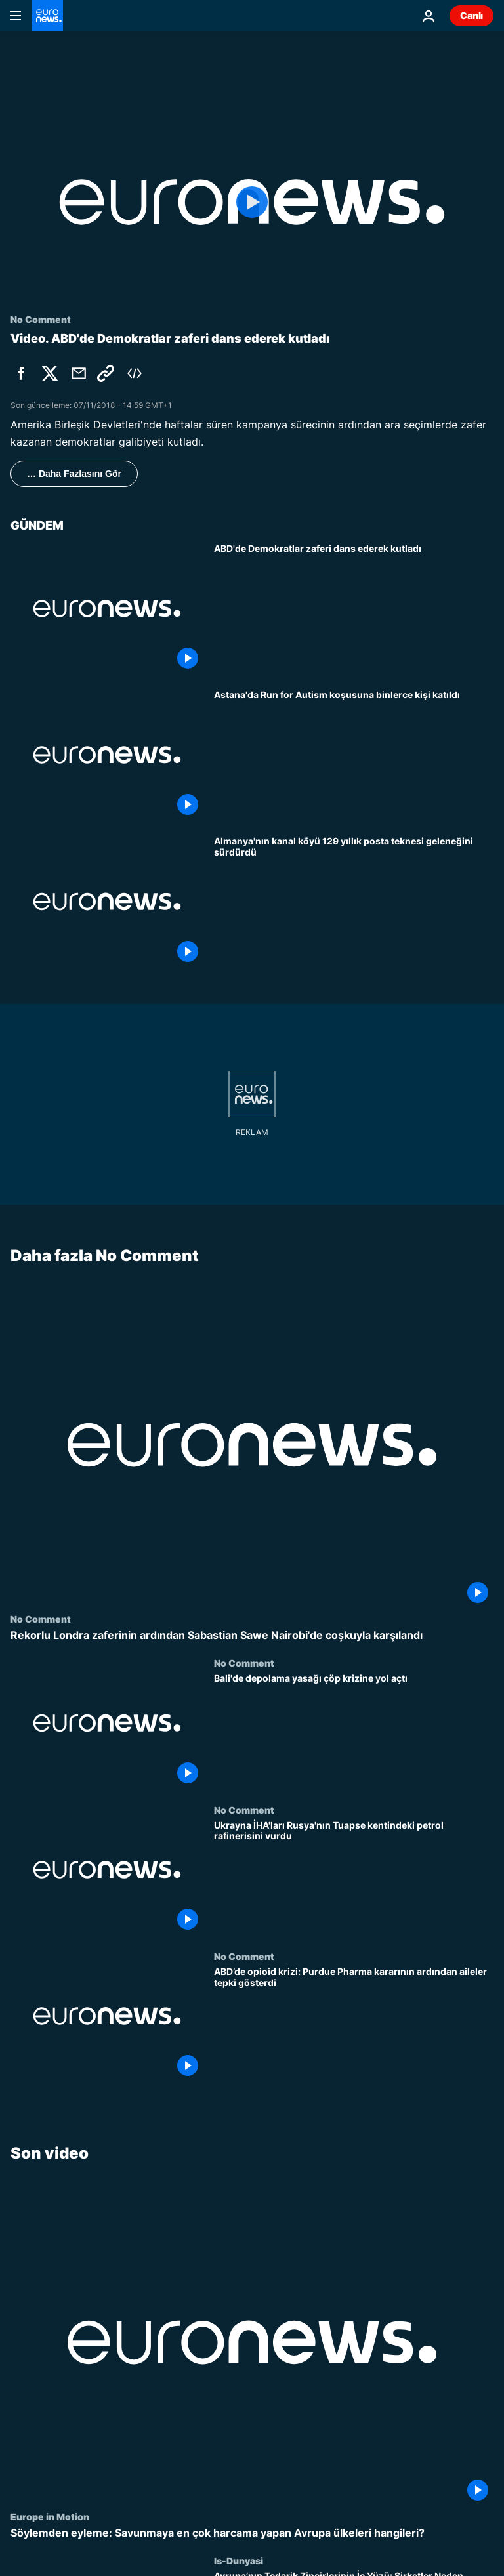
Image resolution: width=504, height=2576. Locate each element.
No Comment (40, 1618)
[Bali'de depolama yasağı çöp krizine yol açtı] (354, 1730)
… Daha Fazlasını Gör (74, 473)
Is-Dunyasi (238, 2560)
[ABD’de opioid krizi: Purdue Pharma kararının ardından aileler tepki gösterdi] (354, 2023)
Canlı (471, 15)
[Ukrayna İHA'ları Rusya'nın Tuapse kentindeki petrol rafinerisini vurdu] (354, 1876)
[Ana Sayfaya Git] (47, 15)
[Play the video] (252, 202)
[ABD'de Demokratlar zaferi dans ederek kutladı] (354, 608)
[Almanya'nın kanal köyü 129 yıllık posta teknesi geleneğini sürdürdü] (354, 901)
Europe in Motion (49, 2516)
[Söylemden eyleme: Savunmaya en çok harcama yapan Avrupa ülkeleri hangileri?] (252, 2533)
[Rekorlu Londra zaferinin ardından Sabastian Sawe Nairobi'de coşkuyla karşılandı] (252, 1635)
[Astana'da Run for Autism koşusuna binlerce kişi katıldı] (354, 755)
